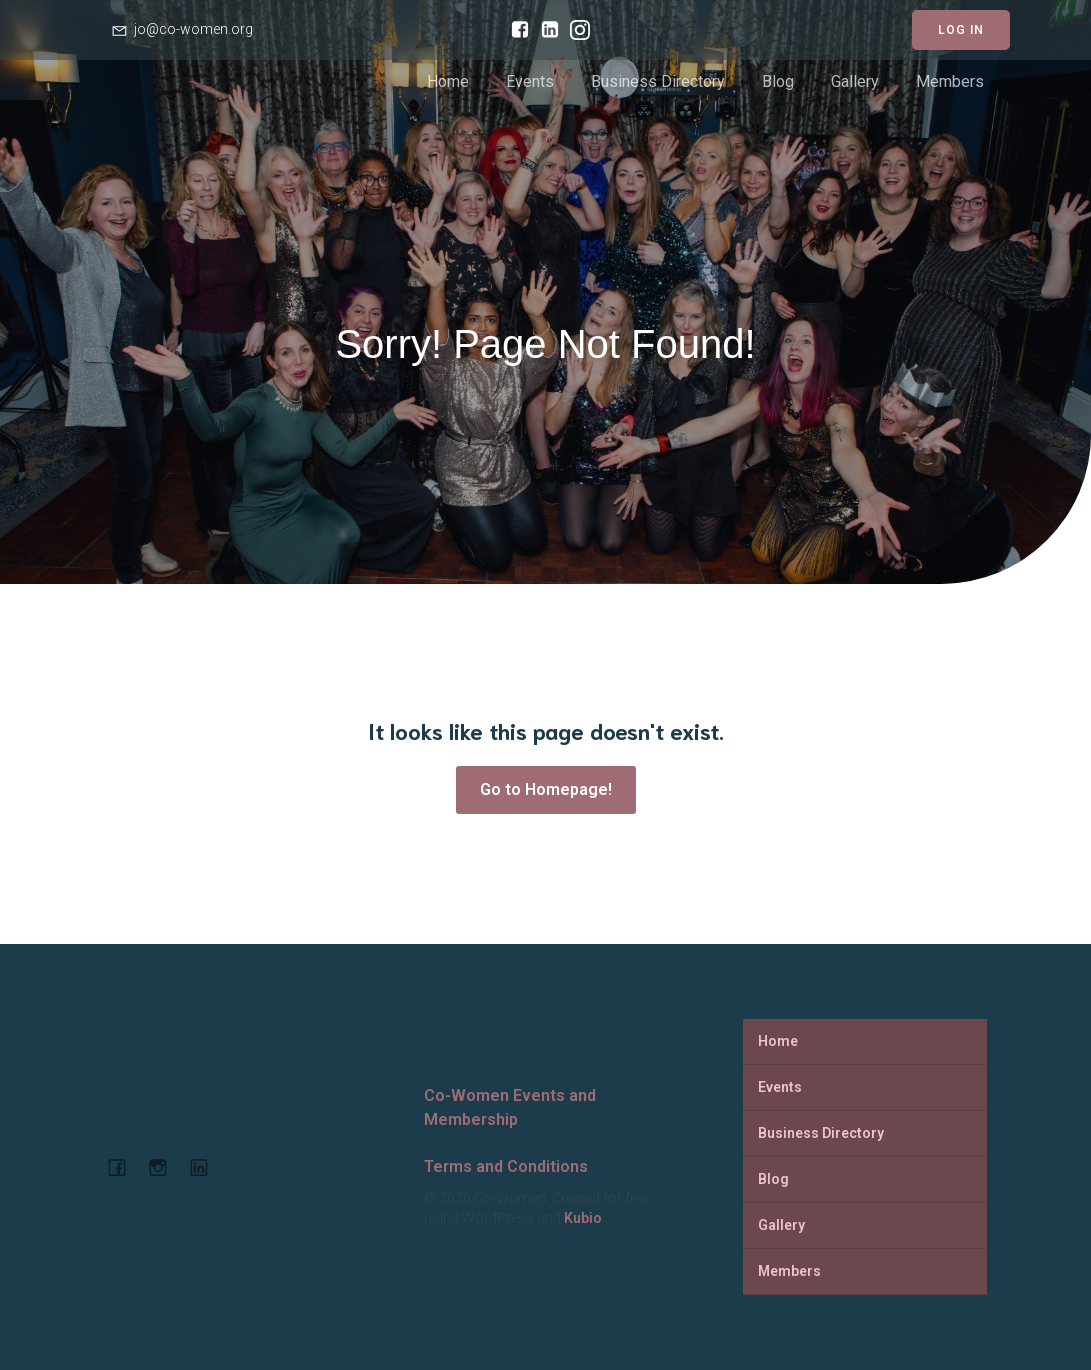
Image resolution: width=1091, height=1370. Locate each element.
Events (530, 81)
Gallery (855, 81)
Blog (778, 81)
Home (448, 81)
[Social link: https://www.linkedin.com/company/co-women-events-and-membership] (206, 1167)
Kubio (583, 1218)
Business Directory (658, 81)
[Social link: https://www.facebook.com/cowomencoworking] (515, 30)
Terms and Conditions (506, 1166)
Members (950, 81)
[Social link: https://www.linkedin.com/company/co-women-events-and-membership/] (545, 30)
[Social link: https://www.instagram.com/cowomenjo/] (575, 30)
